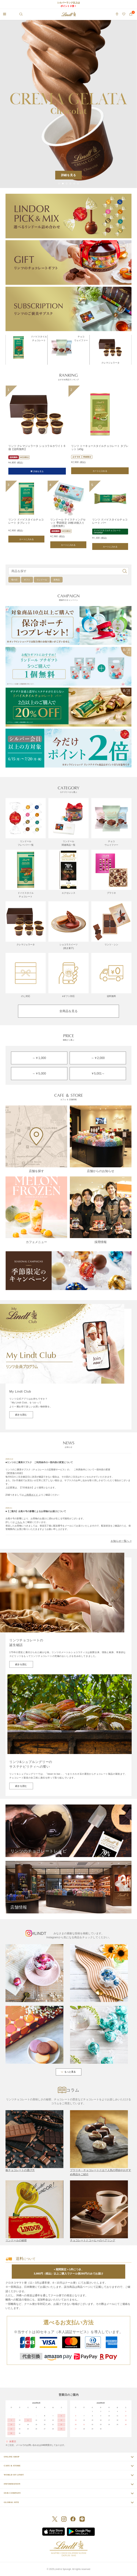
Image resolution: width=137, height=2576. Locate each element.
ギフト (27, 580)
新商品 (57, 580)
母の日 (14, 580)
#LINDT (39, 1933)
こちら (19, 1522)
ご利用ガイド (31, 1494)
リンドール (42, 580)
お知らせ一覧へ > (121, 1540)
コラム (72, 2090)
